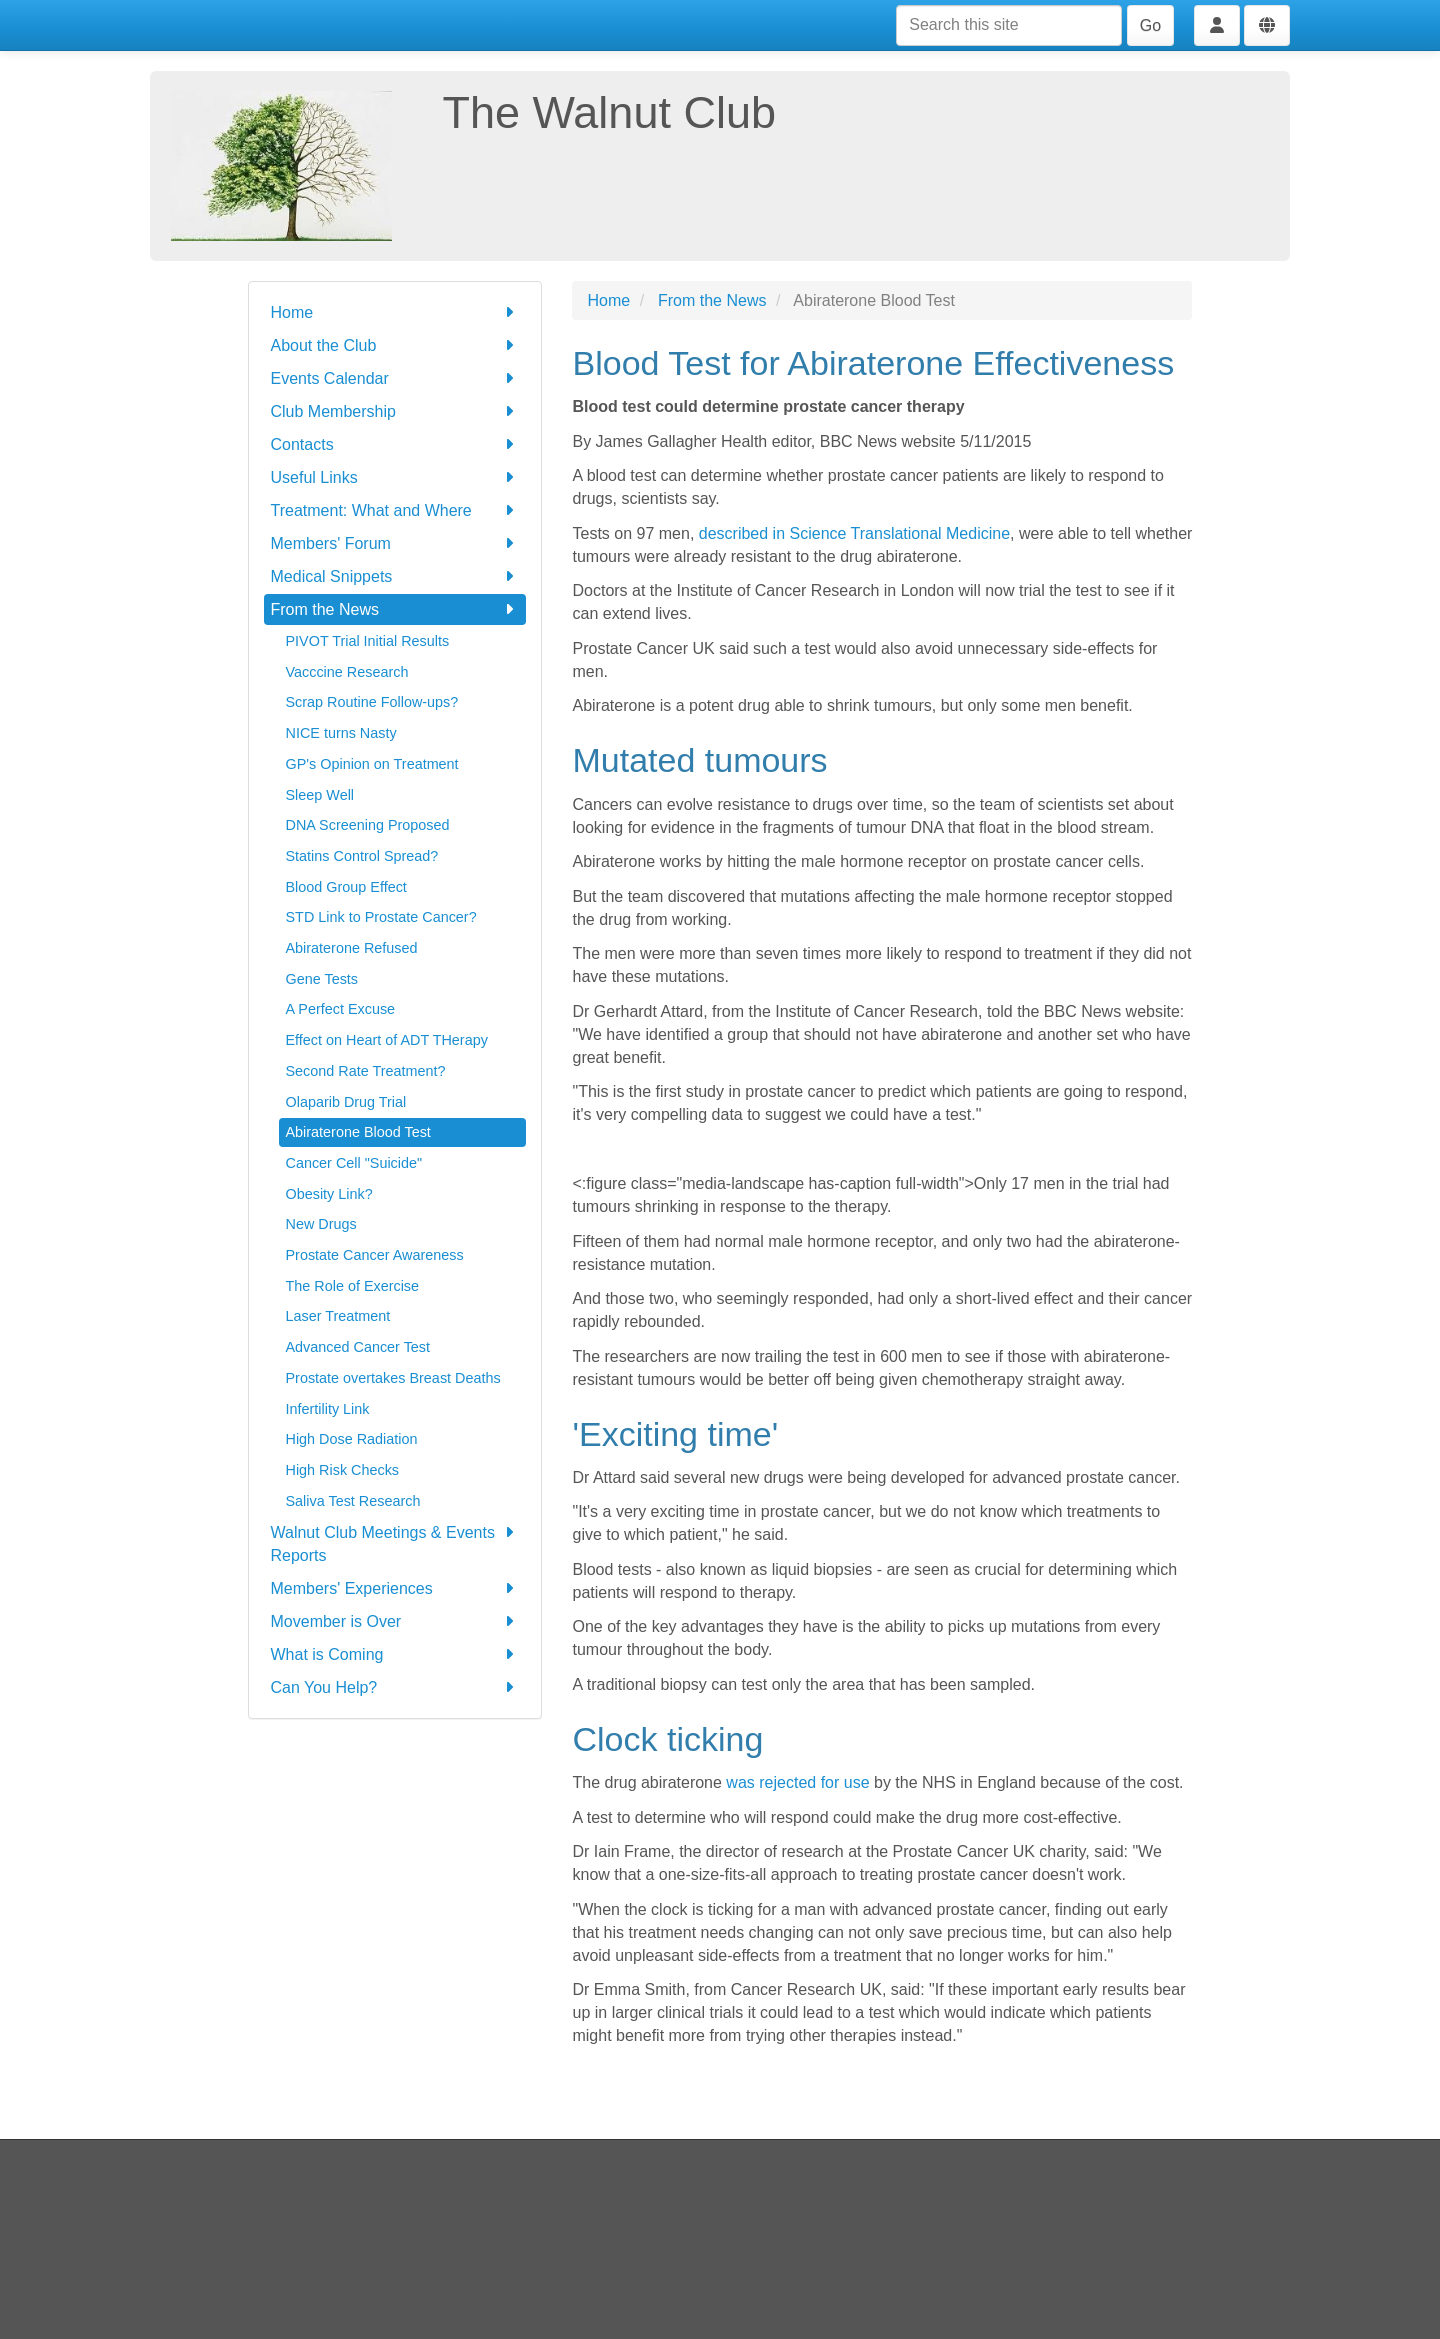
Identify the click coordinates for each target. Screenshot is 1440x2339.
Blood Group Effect (346, 887)
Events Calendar (395, 378)
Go (1150, 25)
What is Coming (395, 1654)
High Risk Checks (343, 1470)
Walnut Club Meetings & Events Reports (395, 1542)
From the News (395, 609)
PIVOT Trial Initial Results (368, 641)
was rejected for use (797, 1782)
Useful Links (395, 477)
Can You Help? (395, 1687)
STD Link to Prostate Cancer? (381, 917)
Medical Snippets (395, 576)
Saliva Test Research (353, 1501)
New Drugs (321, 1224)
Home (395, 312)
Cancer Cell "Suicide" (354, 1163)
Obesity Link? (329, 1194)
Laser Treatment (338, 1316)
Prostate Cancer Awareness (375, 1255)
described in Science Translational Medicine (854, 533)
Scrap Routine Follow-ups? (372, 702)
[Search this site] (1009, 25)
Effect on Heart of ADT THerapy (387, 1040)
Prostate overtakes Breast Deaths (393, 1378)
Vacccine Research (347, 672)
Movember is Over (395, 1621)
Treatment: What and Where (395, 510)
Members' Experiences (395, 1588)
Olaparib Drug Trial (346, 1102)
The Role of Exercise (353, 1286)
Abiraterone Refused (352, 948)
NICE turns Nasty (341, 733)
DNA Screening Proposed (368, 825)
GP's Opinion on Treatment (372, 764)
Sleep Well (320, 795)
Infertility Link (328, 1409)
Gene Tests (322, 979)
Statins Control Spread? (362, 856)
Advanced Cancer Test (358, 1347)
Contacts (395, 444)
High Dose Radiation (352, 1439)
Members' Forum (395, 543)
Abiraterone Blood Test (358, 1132)
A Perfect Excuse (341, 1009)
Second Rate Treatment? (366, 1071)
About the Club (395, 345)
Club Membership (395, 411)
